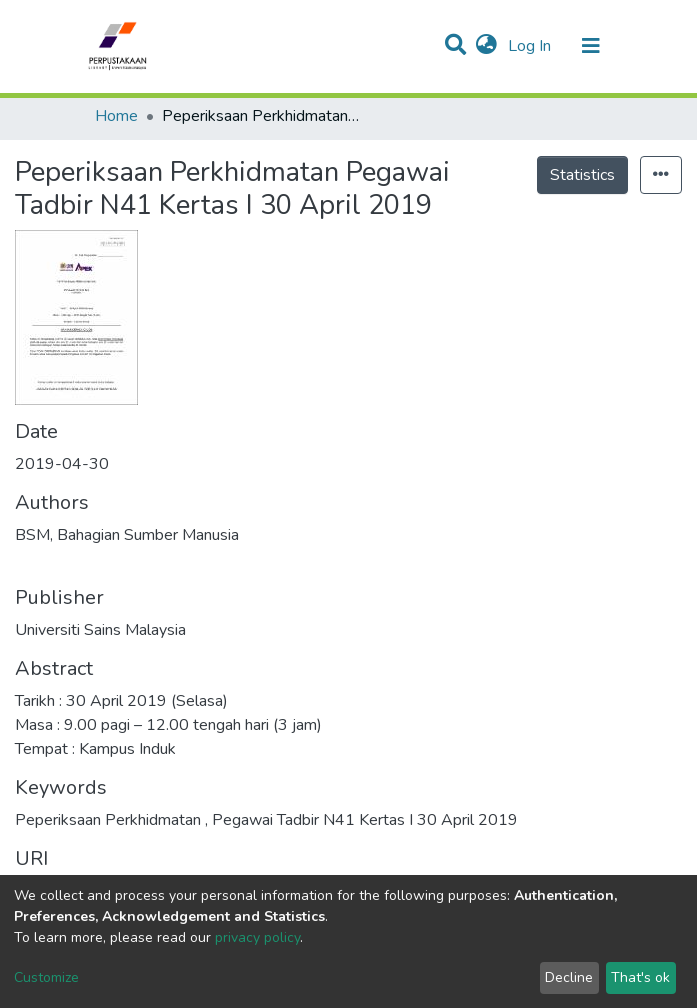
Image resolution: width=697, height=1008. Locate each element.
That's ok (640, 977)
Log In (531, 46)
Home (116, 116)
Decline (569, 977)
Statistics (582, 175)
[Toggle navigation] (591, 46)
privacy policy (257, 937)
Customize (46, 977)
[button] (486, 46)
